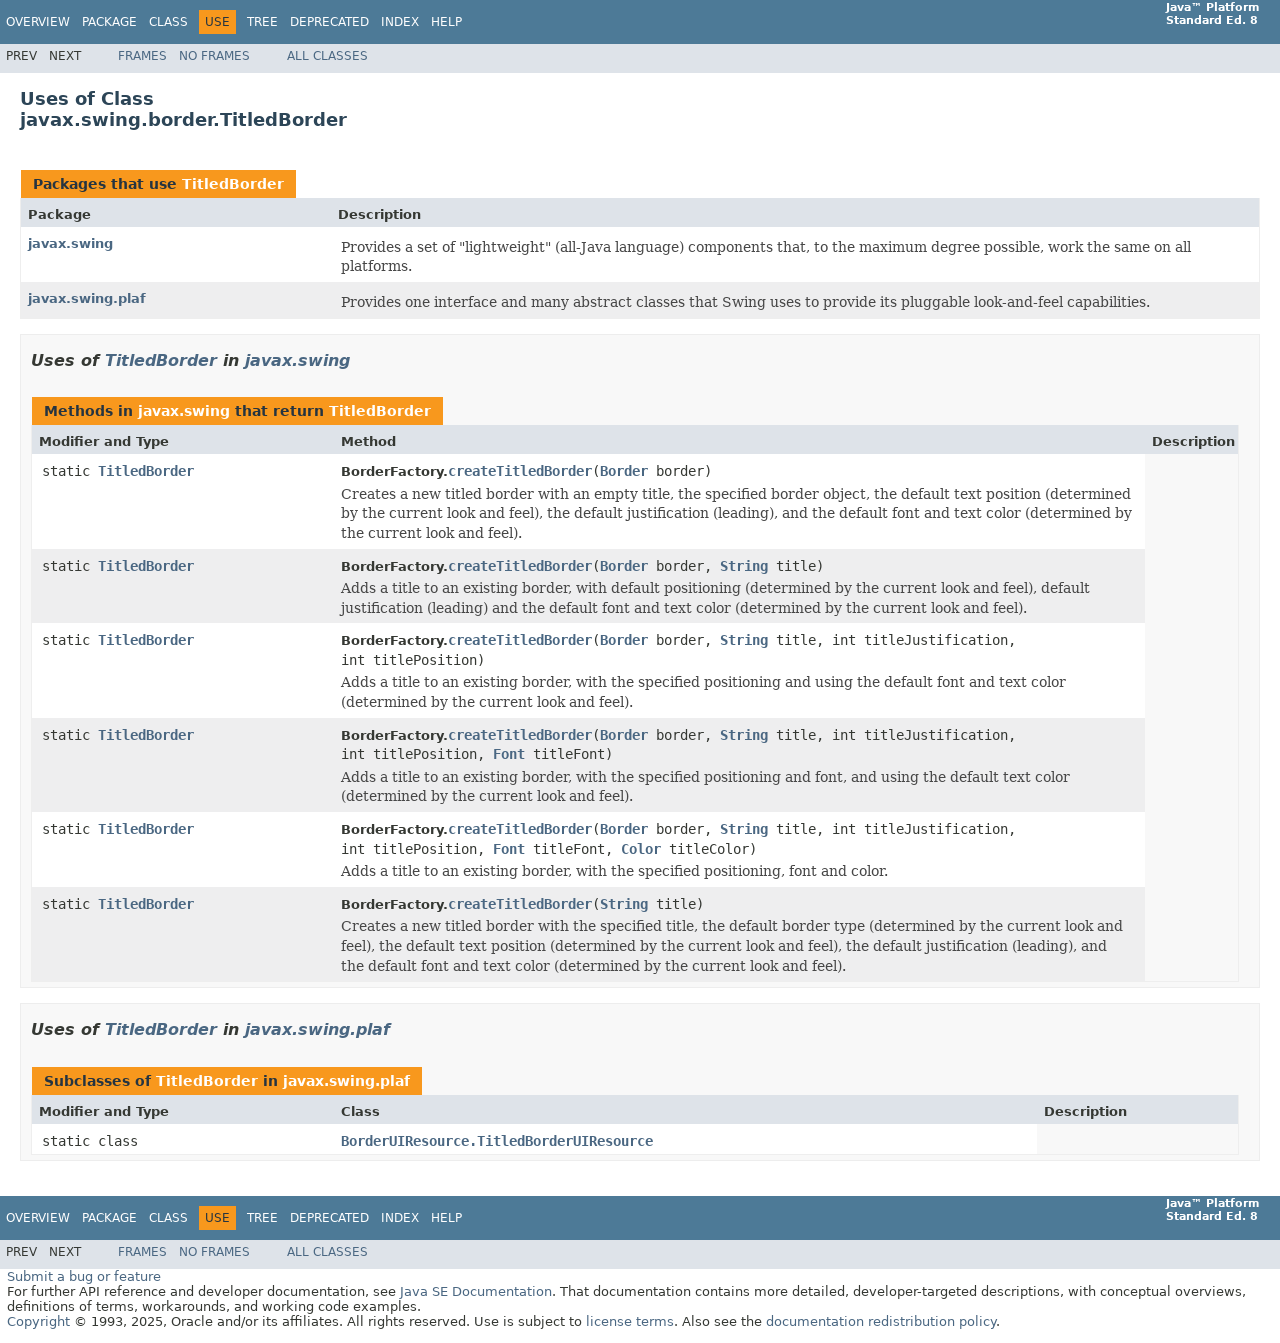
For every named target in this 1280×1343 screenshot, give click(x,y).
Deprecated (329, 22)
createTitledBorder (520, 471)
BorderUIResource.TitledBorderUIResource (497, 1141)
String (744, 566)
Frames (142, 56)
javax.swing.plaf (87, 298)
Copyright (38, 1321)
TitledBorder (233, 184)
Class (168, 22)
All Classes (327, 56)
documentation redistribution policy (881, 1321)
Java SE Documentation (476, 1291)
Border (624, 471)
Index (400, 22)
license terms (630, 1321)
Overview (38, 22)
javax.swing (70, 243)
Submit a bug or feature (84, 1276)
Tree (262, 22)
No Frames (214, 56)
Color (641, 849)
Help (446, 22)
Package (109, 22)
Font (509, 754)
